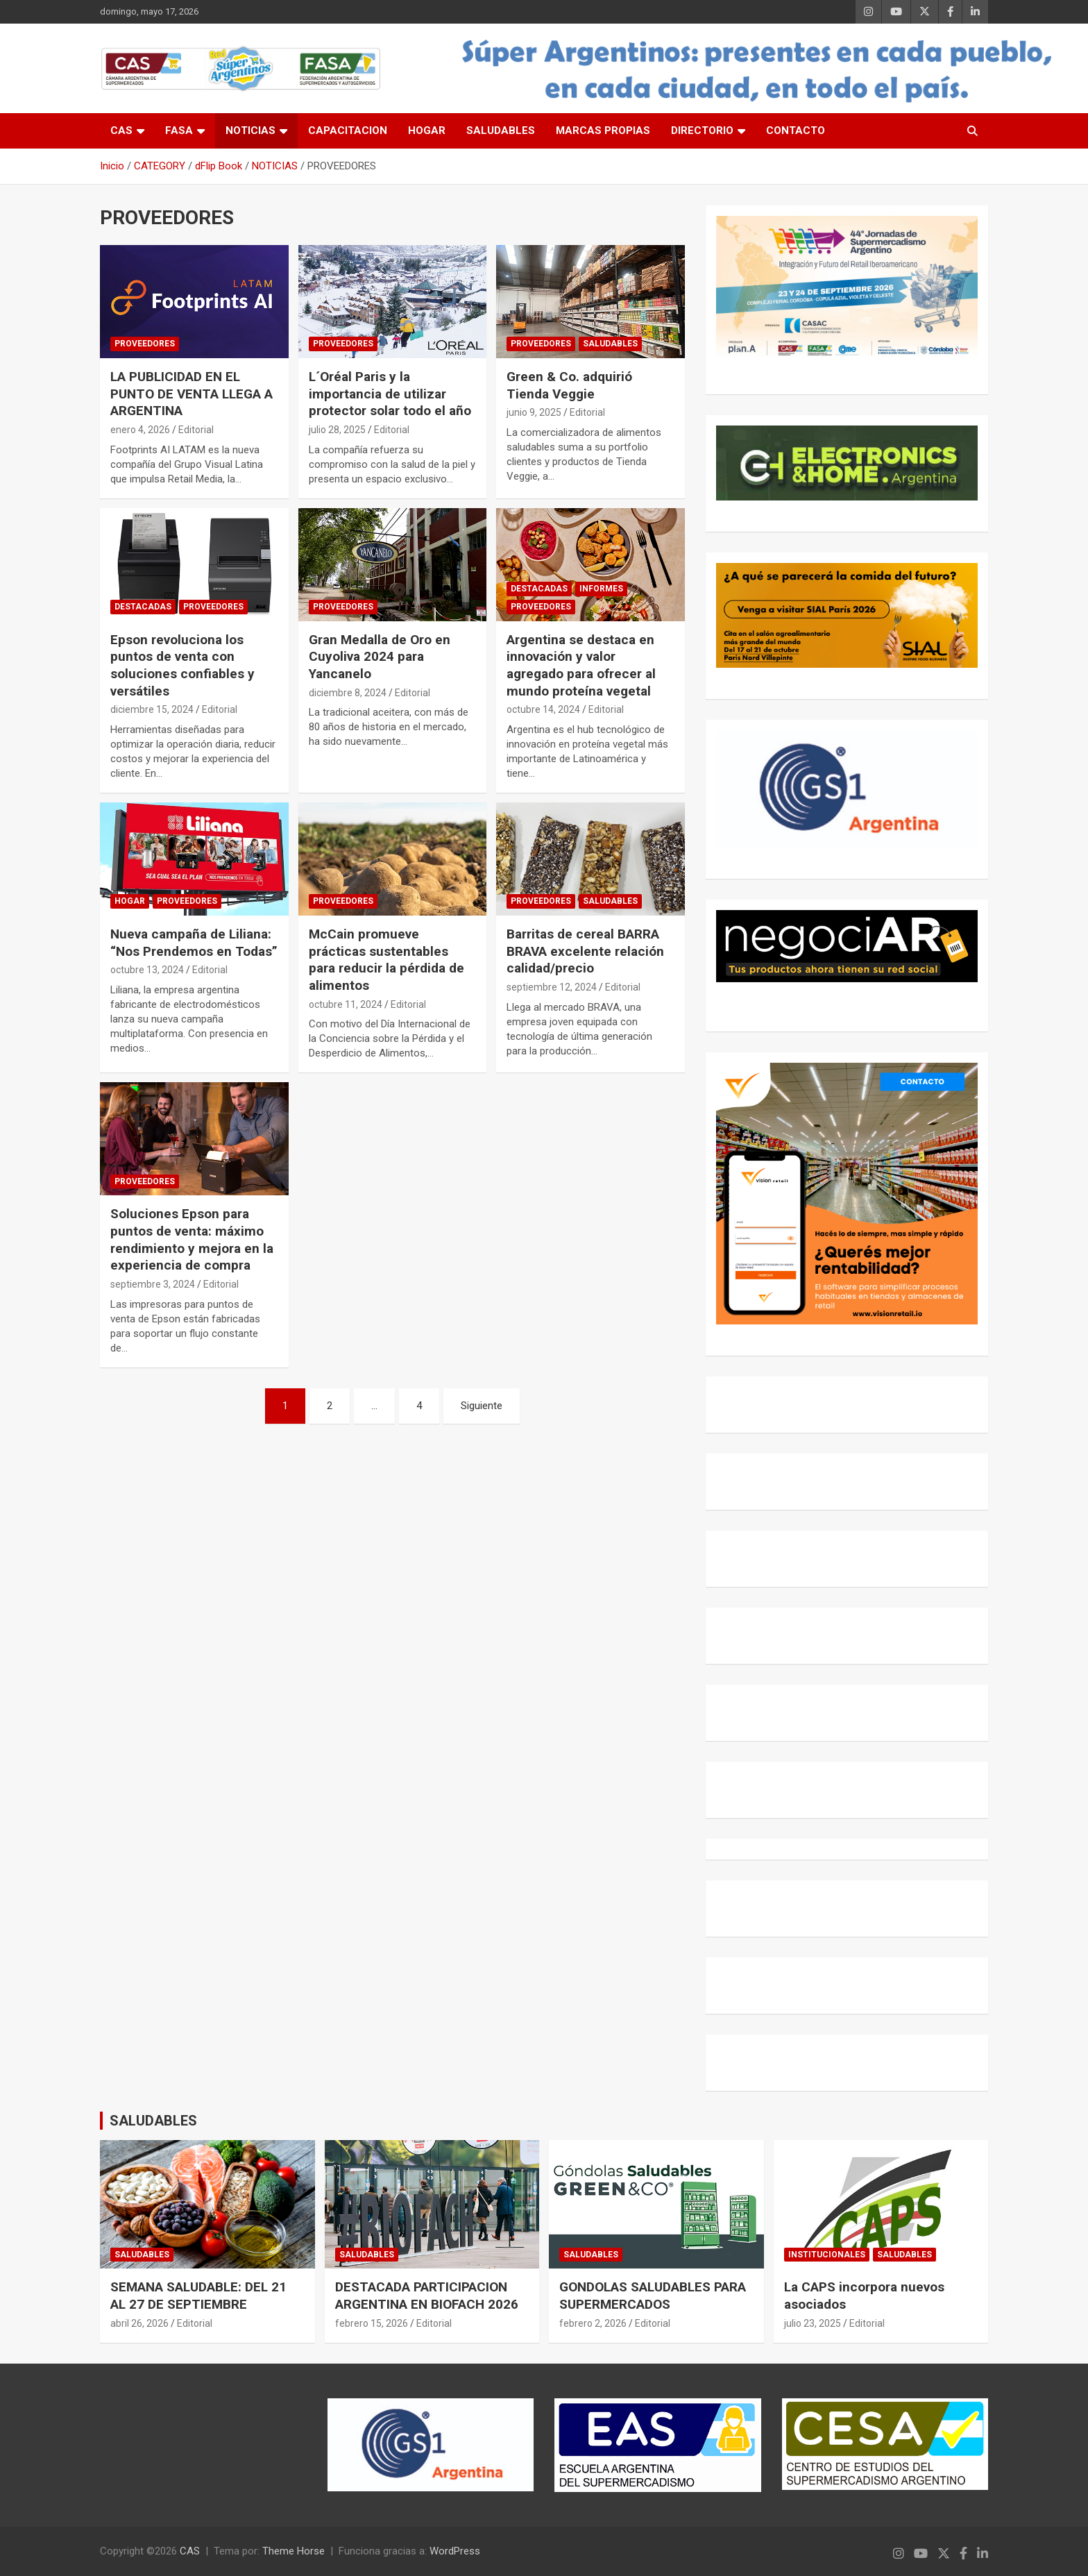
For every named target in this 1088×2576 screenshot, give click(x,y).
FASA (179, 130)
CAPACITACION (347, 130)
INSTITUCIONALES (826, 2254)
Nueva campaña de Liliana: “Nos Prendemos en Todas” (194, 942)
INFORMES (601, 589)
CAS (121, 130)
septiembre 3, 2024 (152, 1284)
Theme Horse (293, 2551)
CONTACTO (795, 130)
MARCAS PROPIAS (603, 130)
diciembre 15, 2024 (152, 709)
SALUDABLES (500, 130)
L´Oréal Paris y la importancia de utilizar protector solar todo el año (390, 394)
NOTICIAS (250, 130)
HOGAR (426, 130)
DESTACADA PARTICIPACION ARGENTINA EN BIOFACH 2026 (426, 2295)
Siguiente (481, 1405)
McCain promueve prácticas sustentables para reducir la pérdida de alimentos (386, 959)
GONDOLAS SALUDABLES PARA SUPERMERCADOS (652, 2295)
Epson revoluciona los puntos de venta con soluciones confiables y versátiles (182, 665)
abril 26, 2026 (139, 2323)
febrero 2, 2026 (593, 2323)
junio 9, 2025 (534, 412)
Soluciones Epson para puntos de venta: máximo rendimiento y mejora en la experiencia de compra (191, 1239)
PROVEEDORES (144, 343)
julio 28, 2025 (337, 429)
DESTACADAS (142, 607)
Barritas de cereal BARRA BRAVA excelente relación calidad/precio (585, 951)
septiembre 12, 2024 (552, 987)
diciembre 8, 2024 (347, 692)
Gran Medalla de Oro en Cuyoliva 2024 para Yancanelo (379, 657)
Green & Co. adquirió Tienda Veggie (569, 385)
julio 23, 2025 (812, 2323)
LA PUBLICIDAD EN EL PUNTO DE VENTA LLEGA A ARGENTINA (191, 394)
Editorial (196, 429)
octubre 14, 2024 (543, 709)
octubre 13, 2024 (147, 969)
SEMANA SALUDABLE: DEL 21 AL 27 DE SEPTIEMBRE (198, 2295)
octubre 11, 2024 (345, 1004)
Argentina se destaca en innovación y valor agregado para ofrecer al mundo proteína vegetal (581, 665)
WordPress (455, 2551)
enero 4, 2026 (140, 429)
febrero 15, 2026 (371, 2323)
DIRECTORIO (702, 130)
